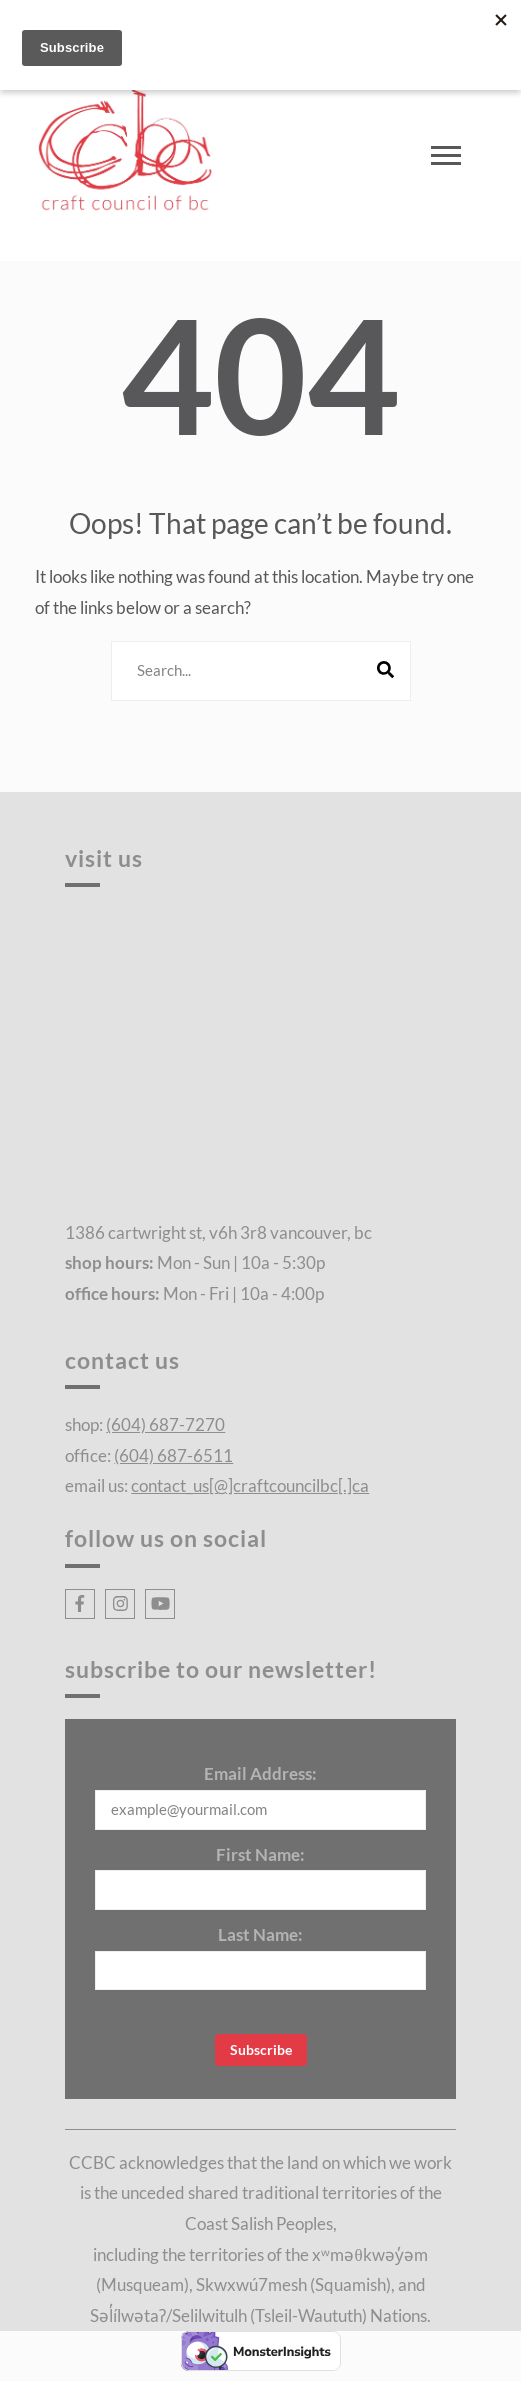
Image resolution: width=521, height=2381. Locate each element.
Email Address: (260, 1773)
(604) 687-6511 (173, 1455)
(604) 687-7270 (165, 1424)
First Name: (260, 1854)
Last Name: (260, 1934)
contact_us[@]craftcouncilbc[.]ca (250, 1485)
